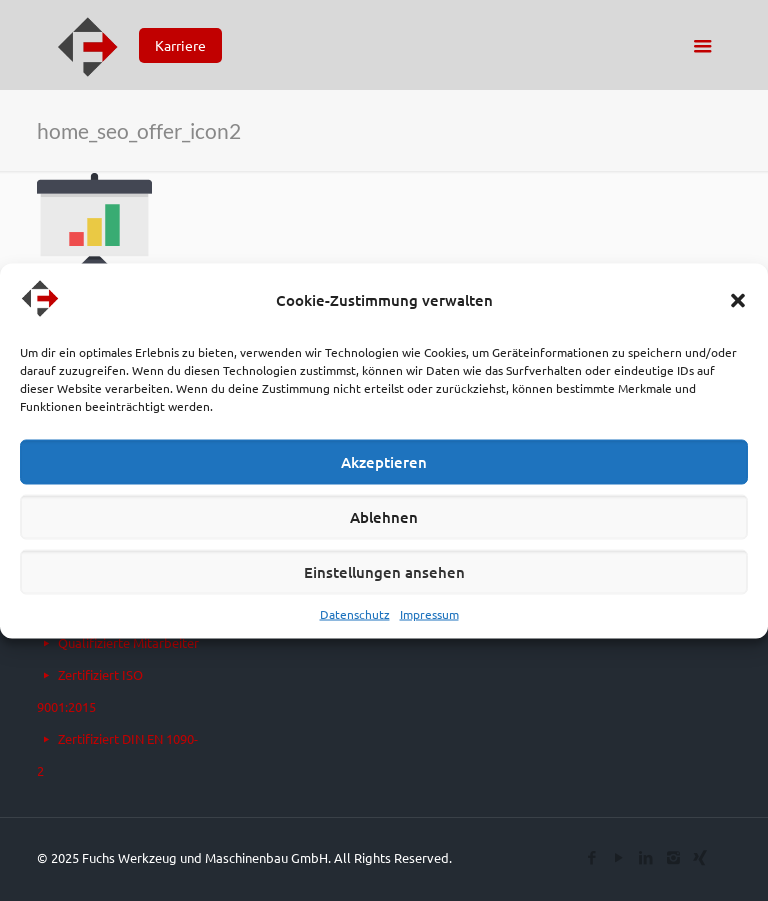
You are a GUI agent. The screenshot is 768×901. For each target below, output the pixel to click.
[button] (738, 300)
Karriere (180, 45)
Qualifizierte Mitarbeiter (128, 642)
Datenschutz (355, 613)
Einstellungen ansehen (384, 572)
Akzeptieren (384, 462)
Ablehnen (384, 517)
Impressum (429, 613)
